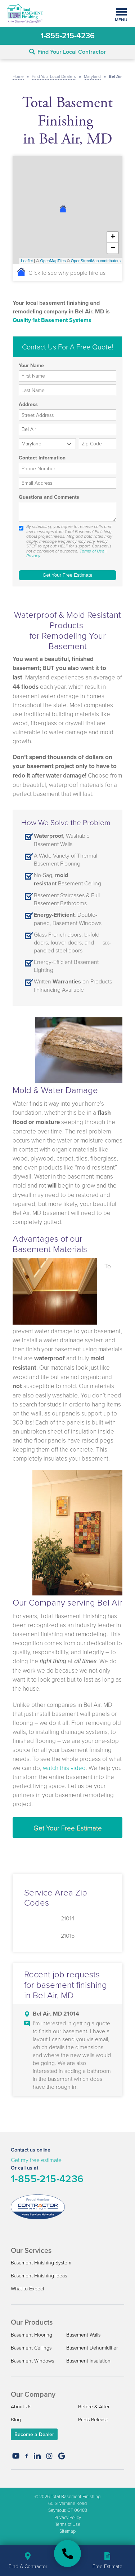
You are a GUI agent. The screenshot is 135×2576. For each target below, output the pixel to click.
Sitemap (67, 2531)
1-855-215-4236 (47, 2178)
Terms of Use (92, 551)
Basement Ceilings (31, 2347)
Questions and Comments (49, 496)
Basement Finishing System (41, 2262)
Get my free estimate (36, 2160)
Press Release (93, 2419)
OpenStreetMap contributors (96, 261)
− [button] (113, 248)
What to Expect (27, 2288)
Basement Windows (32, 2360)
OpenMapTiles (53, 261)
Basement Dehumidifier (92, 2347)
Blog (16, 2419)
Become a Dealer (34, 2434)
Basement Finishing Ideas (39, 2275)
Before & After (93, 2406)
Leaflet (27, 261)
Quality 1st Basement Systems (52, 320)
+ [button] (113, 237)
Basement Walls (83, 2334)
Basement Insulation (88, 2360)
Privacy (33, 555)
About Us (21, 2406)
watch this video (64, 1767)
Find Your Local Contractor (67, 52)
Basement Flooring (31, 2334)
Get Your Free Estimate (67, 1827)
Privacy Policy (67, 2517)
